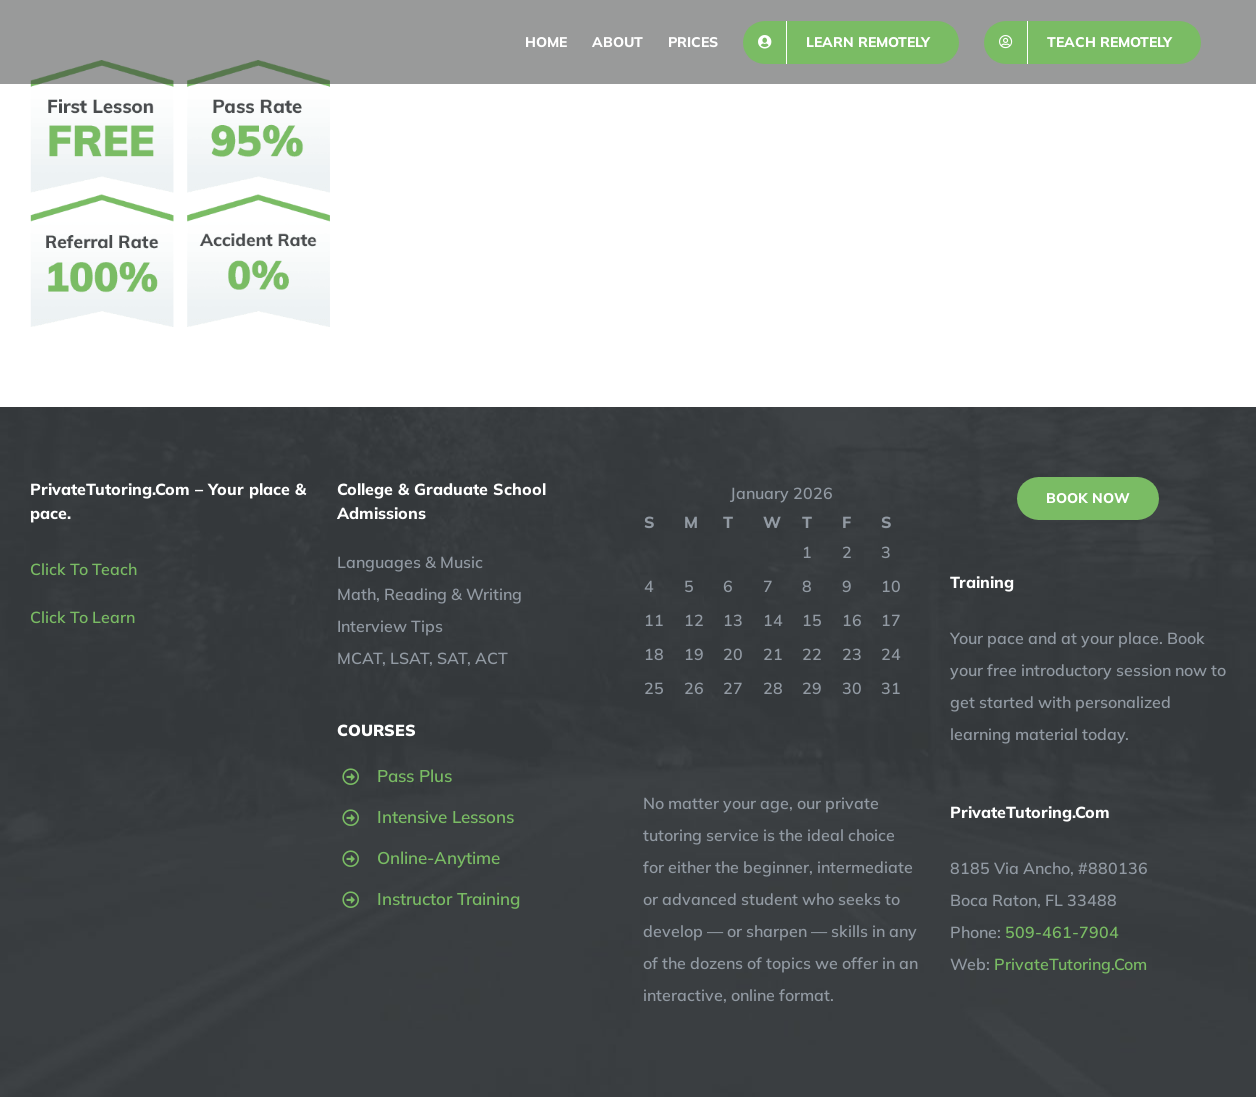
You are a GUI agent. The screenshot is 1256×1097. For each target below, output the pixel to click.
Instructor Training (448, 898)
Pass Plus (414, 775)
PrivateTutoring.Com (1070, 964)
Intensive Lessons (445, 816)
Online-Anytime (438, 857)
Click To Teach (83, 569)
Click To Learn (82, 617)
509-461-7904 (1062, 932)
